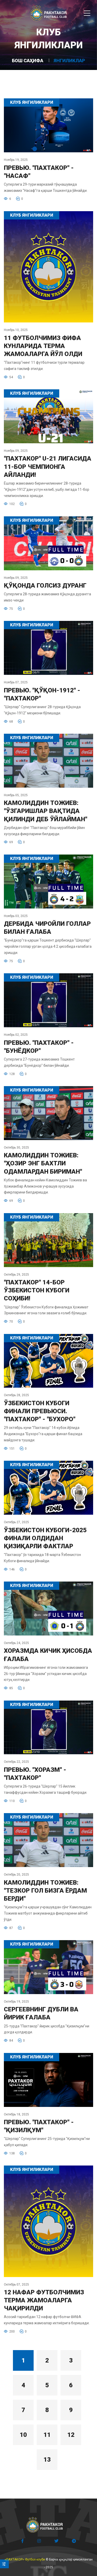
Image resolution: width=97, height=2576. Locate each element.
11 (47, 2434)
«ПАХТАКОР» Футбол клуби (25, 2559)
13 (47, 2459)
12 (70, 2434)
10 (23, 2434)
